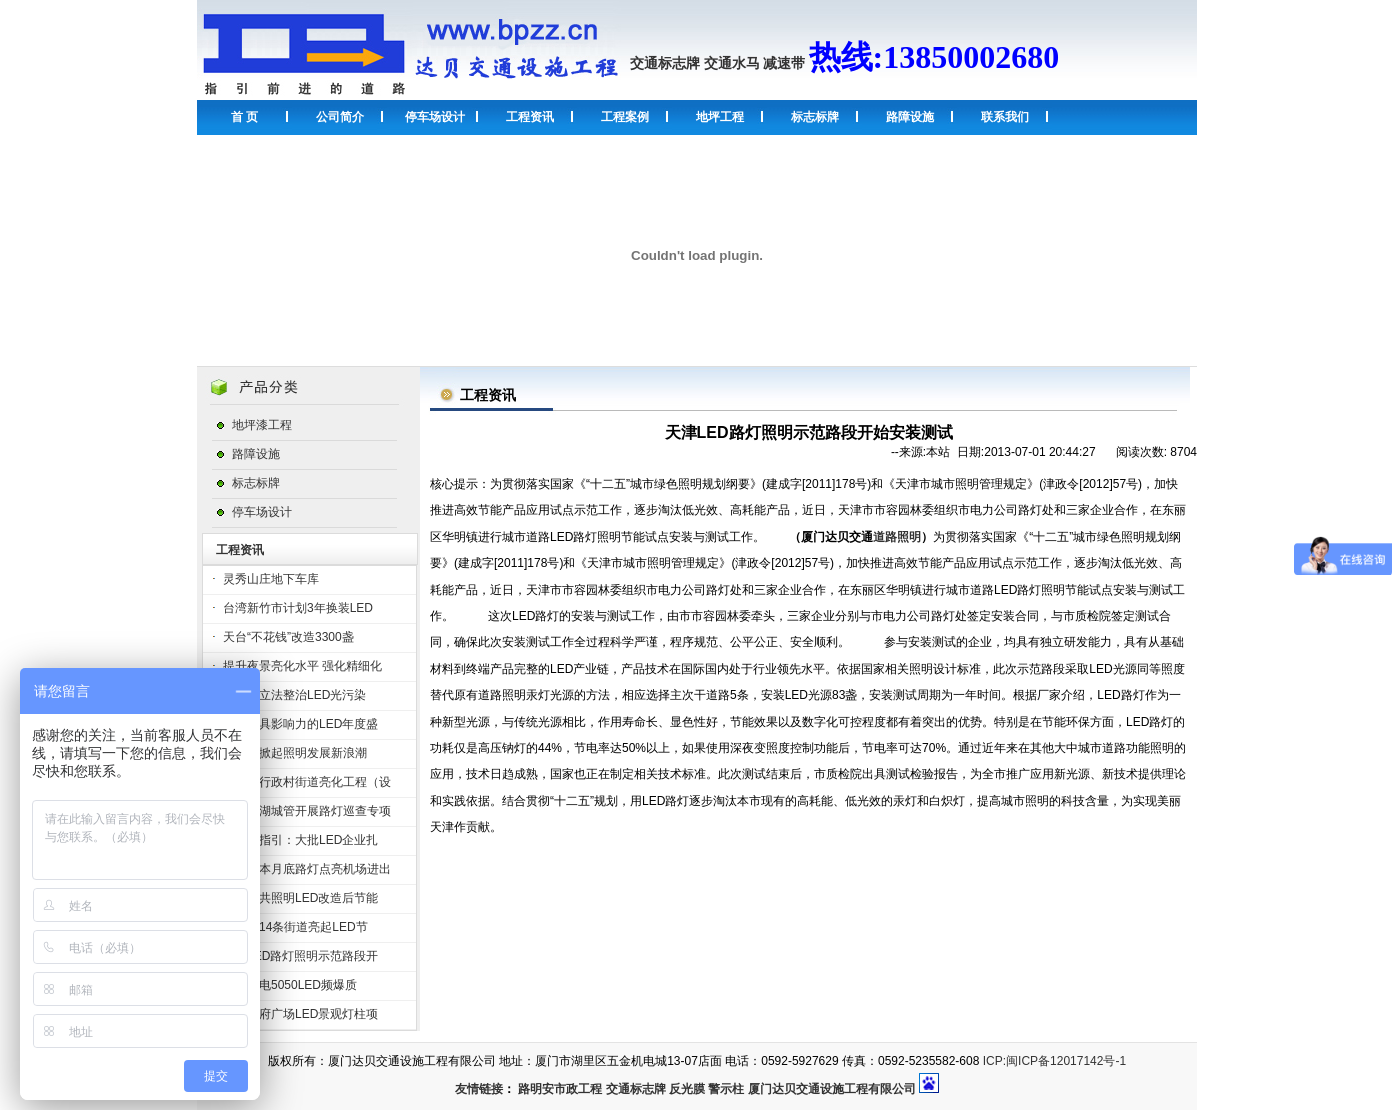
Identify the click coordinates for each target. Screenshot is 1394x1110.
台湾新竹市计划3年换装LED (298, 608)
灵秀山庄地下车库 (271, 579)
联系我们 (1005, 117)
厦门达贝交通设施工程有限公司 (832, 1089)
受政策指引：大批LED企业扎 (300, 840)
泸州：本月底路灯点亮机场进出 (307, 869)
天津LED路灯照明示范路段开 (300, 956)
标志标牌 (815, 117)
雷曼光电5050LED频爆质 (290, 985)
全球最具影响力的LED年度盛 (300, 724)
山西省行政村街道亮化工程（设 (307, 782)
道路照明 (897, 537)
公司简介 (340, 117)
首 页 (244, 117)
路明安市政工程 (560, 1089)
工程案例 (625, 117)
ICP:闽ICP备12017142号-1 (1054, 1061)
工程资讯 (530, 117)
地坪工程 (720, 117)
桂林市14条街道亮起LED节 (295, 927)
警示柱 (726, 1089)
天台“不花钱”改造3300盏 (288, 637)
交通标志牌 (665, 63)
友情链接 (479, 1089)
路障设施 (910, 117)
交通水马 (732, 63)
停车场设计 (435, 117)
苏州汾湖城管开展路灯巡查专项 (307, 811)
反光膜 (687, 1089)
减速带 (784, 63)
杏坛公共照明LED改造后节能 (300, 898)
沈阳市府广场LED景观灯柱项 (300, 1014)
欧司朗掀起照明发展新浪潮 (295, 753)
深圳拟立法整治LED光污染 (294, 695)
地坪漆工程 (262, 425)
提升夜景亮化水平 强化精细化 (302, 666)
